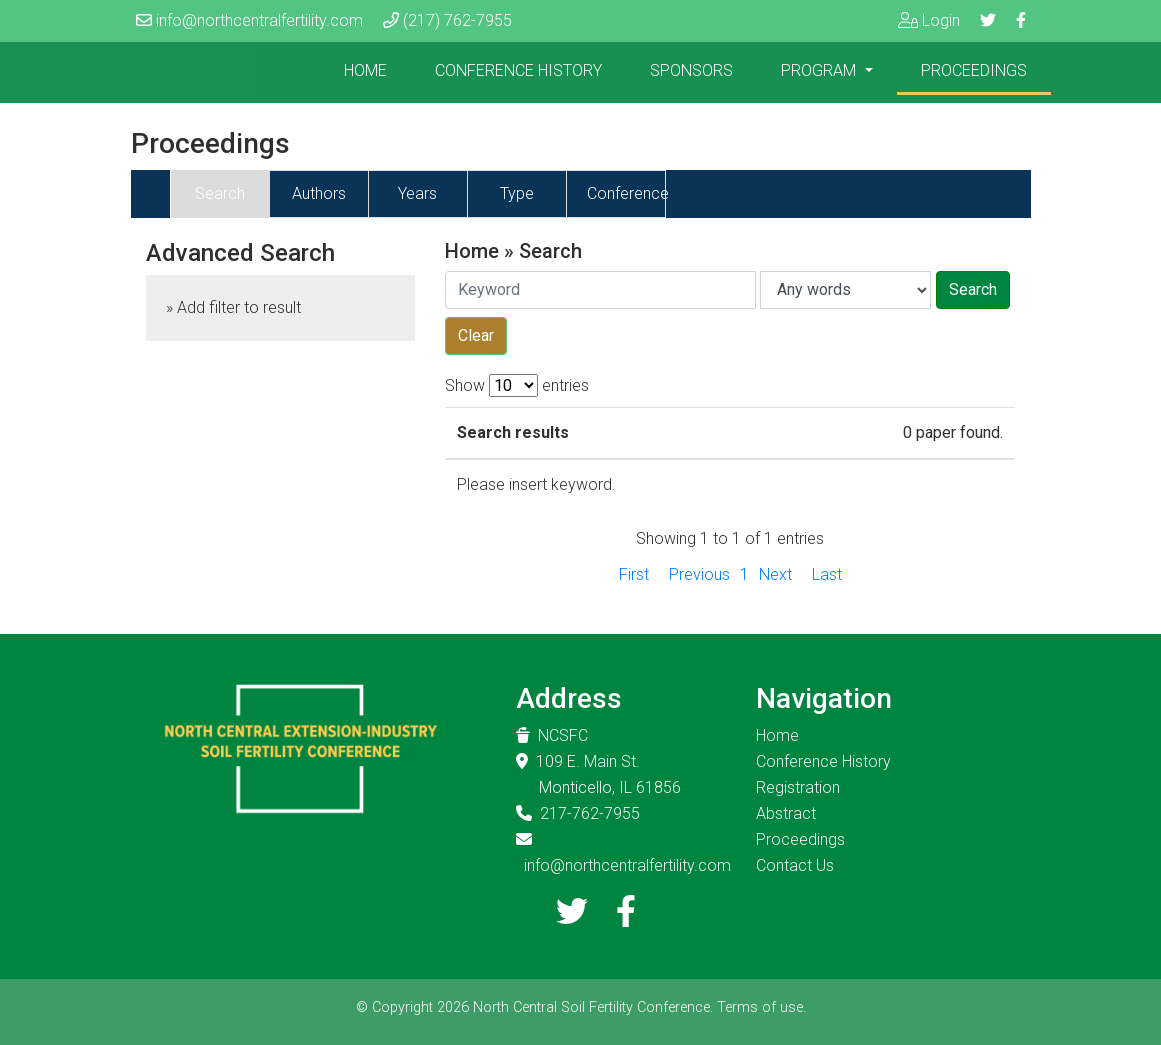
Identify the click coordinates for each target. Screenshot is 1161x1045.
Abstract (786, 813)
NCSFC (563, 735)
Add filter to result (239, 307)
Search (220, 193)
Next (775, 574)
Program (820, 70)
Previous (699, 574)
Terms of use (760, 1007)
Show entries (517, 385)
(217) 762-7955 (457, 20)
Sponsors (691, 70)
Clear (476, 335)
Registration (798, 787)
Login (941, 20)
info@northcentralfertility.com (259, 20)
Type (517, 193)
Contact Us (795, 865)
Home (365, 70)
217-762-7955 (590, 813)
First (634, 574)
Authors (319, 193)
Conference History (518, 70)
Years (417, 193)
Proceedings (974, 70)
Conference (628, 193)
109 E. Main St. (588, 761)
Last (827, 574)
